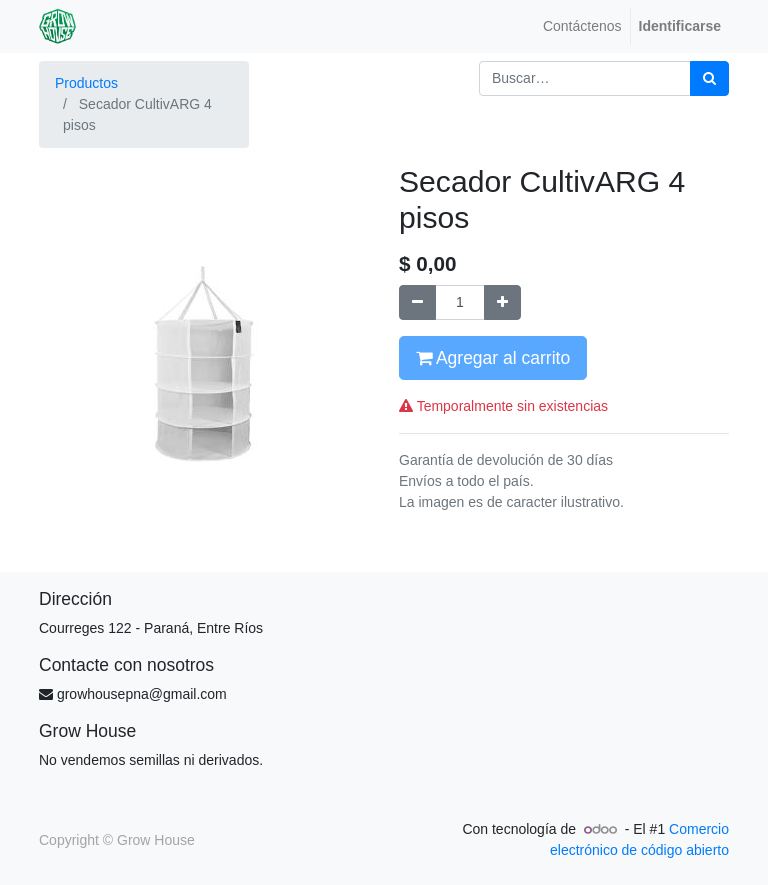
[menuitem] (582, 26)
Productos (86, 83)
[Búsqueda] (709, 78)
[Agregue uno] (502, 302)
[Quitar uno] (417, 302)
